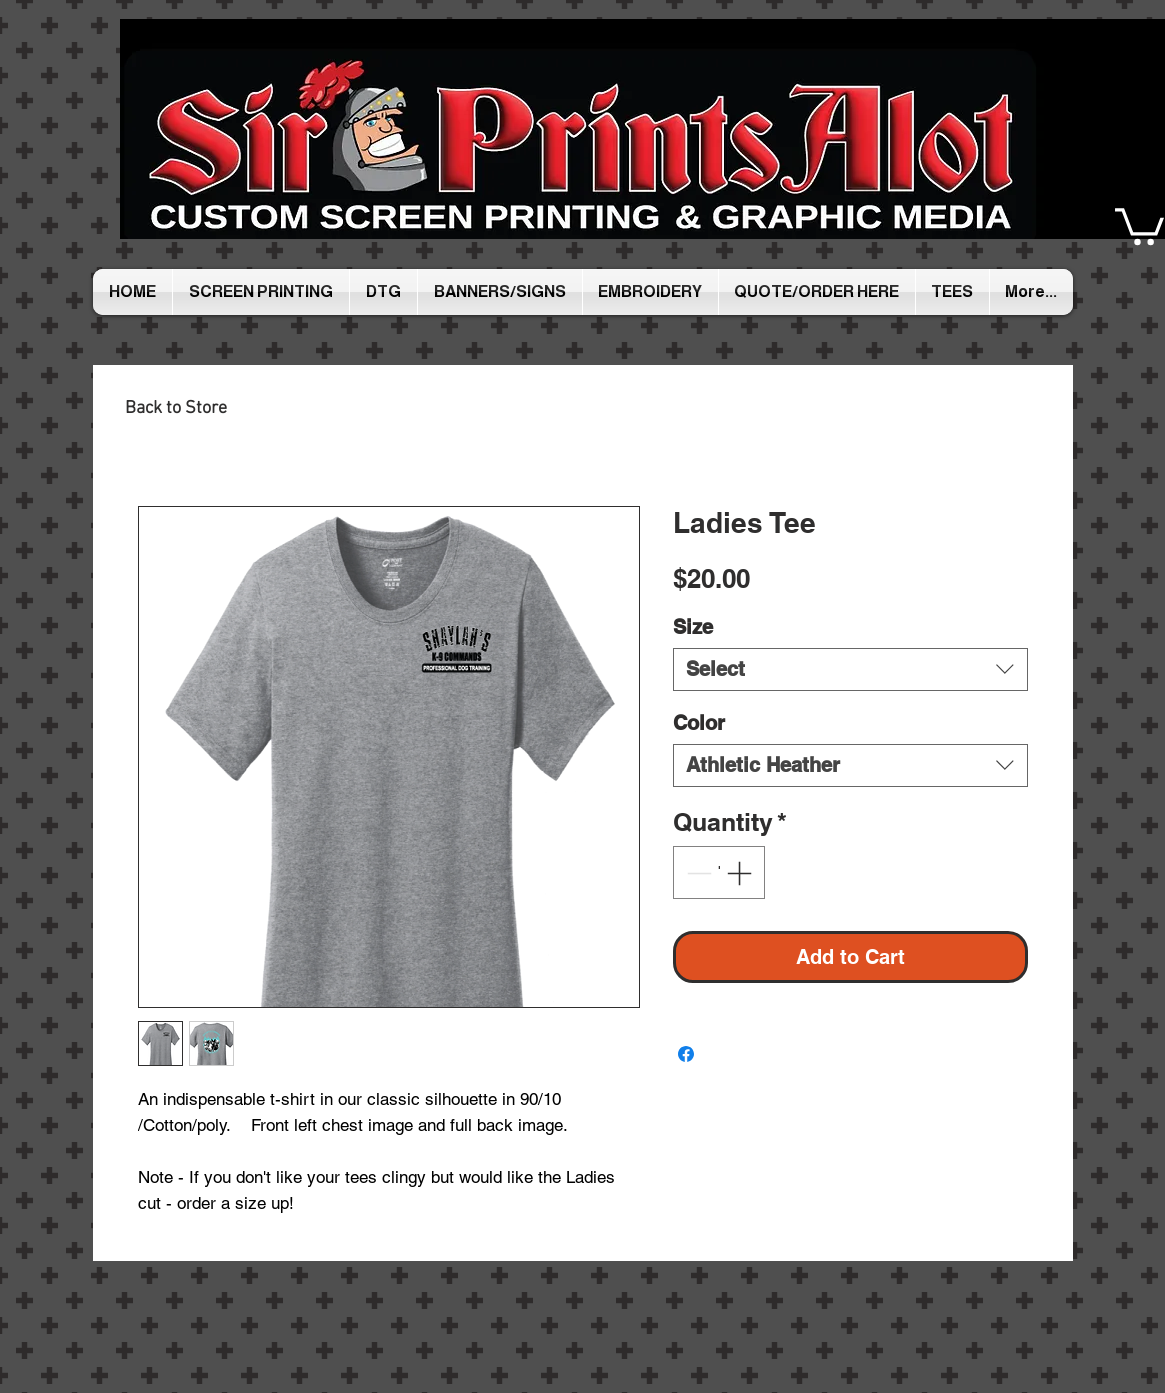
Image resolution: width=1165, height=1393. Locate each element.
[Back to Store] (176, 408)
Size (693, 627)
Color (699, 723)
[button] (1139, 224)
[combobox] (850, 669)
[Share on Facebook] (686, 1054)
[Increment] (741, 873)
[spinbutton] (718, 873)
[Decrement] (697, 873)
